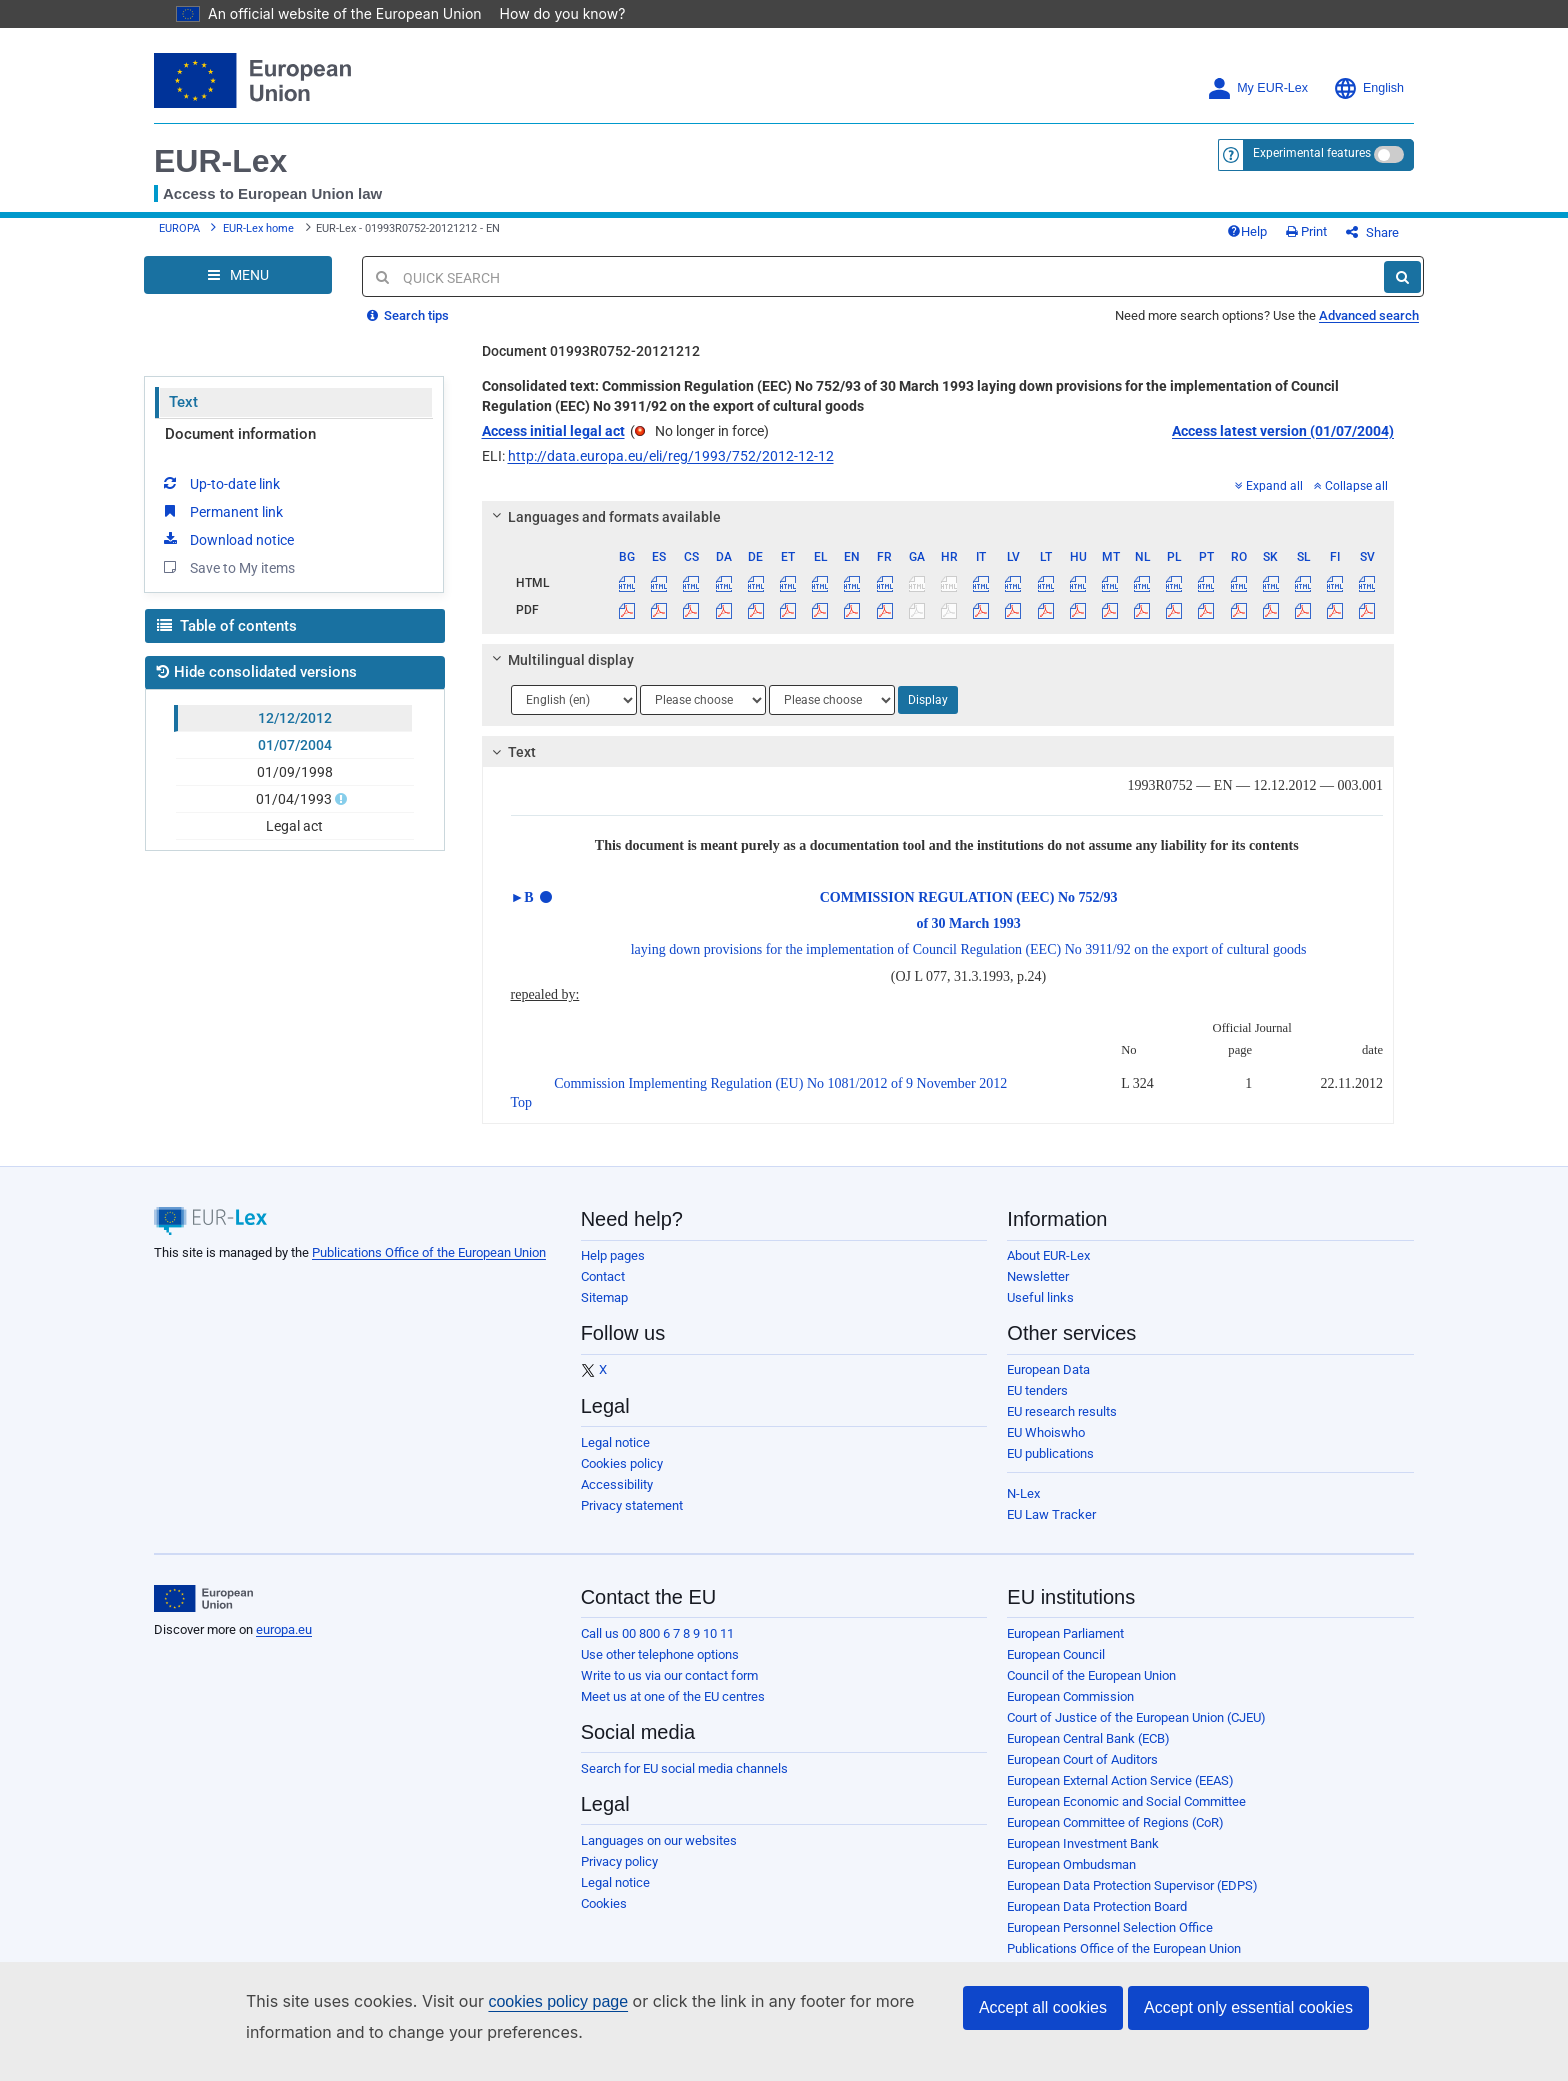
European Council (1056, 1669)
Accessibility (617, 1499)
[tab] (938, 532)
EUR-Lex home (258, 236)
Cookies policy (622, 1478)
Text (183, 417)
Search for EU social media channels (684, 1783)
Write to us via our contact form (669, 1690)
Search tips (408, 330)
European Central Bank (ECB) (1088, 1753)
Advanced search (1369, 330)
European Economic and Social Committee (1126, 1816)
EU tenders (1037, 1405)
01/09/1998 (295, 787)
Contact (603, 1291)
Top (522, 1117)
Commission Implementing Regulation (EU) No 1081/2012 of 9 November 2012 (780, 1098)
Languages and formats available (603, 532)
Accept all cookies (1043, 2007)
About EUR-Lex (1048, 1270)
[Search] (1402, 292)
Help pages (613, 1270)
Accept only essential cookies (1248, 2007)
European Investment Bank (1083, 1858)
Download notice (227, 554)
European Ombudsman (1071, 1879)
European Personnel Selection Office (1110, 1942)
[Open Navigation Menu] (238, 290)
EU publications (1050, 1468)
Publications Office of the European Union (429, 1267)
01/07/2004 (295, 760)
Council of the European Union (1091, 1690)
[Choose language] (574, 715)
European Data (1048, 1384)
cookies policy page (526, 2001)
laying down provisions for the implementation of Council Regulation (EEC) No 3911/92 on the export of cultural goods (969, 964)
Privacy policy (619, 1876)
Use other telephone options (660, 1669)
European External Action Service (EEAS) (1120, 1795)
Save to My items (227, 582)
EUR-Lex (220, 161)
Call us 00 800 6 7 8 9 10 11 (657, 1648)
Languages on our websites (659, 1855)
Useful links (1040, 1312)
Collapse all (1351, 501)
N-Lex (1023, 1508)
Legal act (294, 841)
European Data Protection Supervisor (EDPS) (1132, 1900)
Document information (240, 449)
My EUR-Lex (1257, 88)
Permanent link (221, 526)
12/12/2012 (295, 733)
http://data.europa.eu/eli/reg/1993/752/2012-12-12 (671, 471)
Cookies (604, 1918)
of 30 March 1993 (968, 938)
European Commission (1070, 1711)
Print (1339, 239)
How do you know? (551, 13)
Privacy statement (632, 1520)
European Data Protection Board (1097, 1921)
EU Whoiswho (1046, 1447)
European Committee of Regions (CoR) (1115, 1837)
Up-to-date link (220, 498)
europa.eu (284, 1644)
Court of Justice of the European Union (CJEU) (1136, 1732)
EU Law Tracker (1051, 1529)
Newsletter (1038, 1291)
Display (928, 715)
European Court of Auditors (1082, 1774)
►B (522, 912)
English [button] (1368, 88)
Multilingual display (559, 675)
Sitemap (604, 1312)
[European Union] (203, 1614)
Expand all (1269, 501)
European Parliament (1065, 1648)
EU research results (1062, 1426)
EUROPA (179, 236)
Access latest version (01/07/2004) (1283, 446)
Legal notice (615, 1457)
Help (1280, 239)
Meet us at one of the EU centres (673, 1711)
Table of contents (227, 641)
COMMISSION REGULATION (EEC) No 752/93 (969, 912)
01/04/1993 (295, 814)
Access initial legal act (553, 446)
